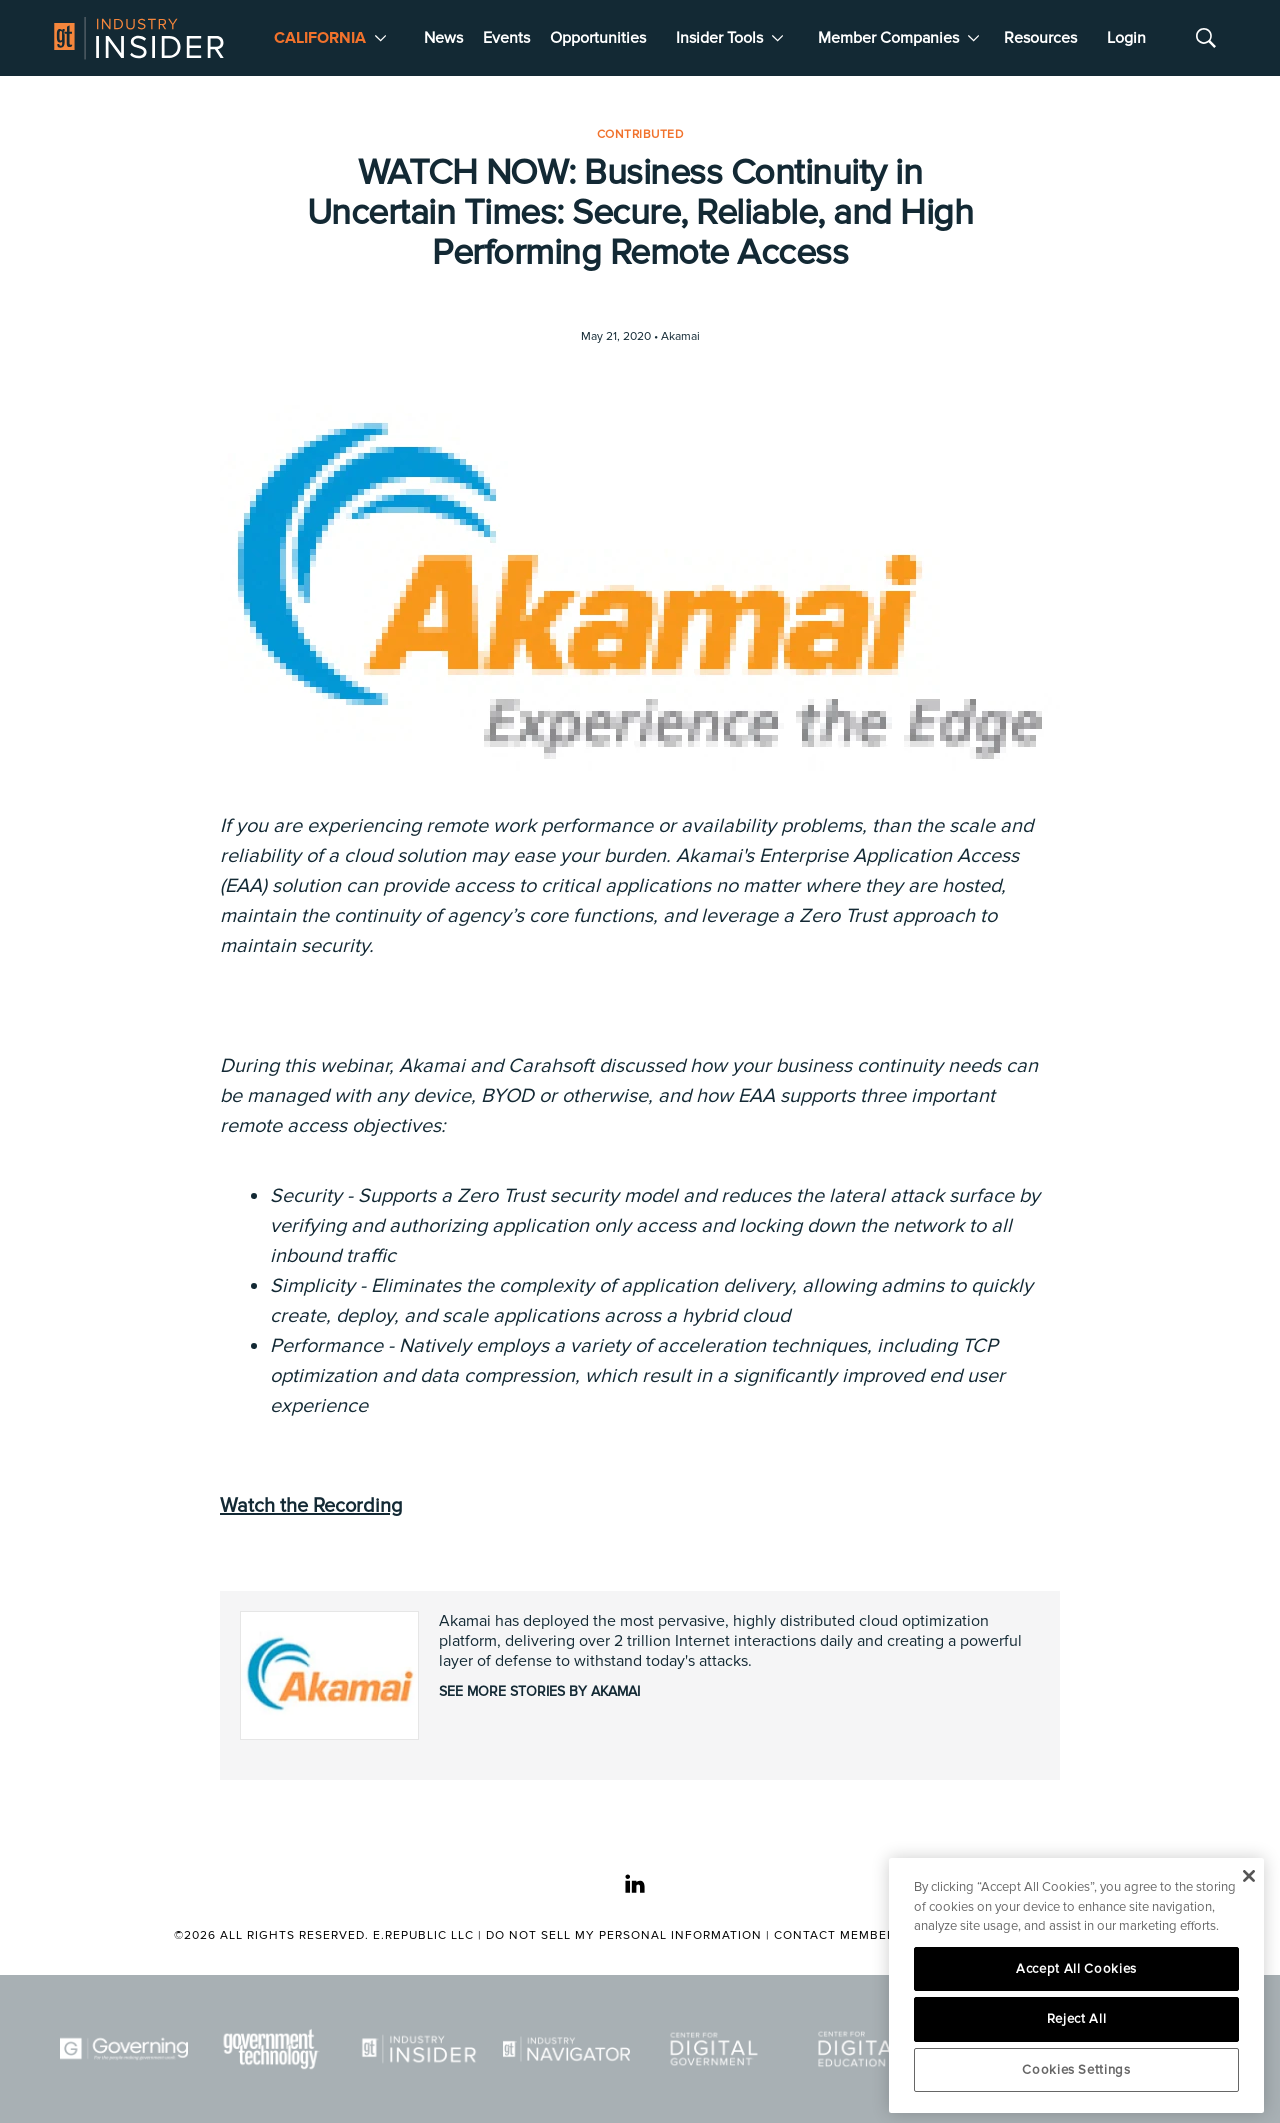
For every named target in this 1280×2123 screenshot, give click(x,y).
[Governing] (124, 2049)
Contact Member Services (867, 1935)
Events (506, 38)
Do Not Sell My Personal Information (624, 1935)
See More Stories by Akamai (539, 1691)
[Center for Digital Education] (862, 2049)
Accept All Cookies (1076, 1969)
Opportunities (598, 38)
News (443, 38)
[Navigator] (567, 2049)
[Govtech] (272, 2049)
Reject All (1077, 2019)
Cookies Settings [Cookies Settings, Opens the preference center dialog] (1076, 2070)
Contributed (640, 134)
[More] (380, 38)
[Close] (1248, 1876)
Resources (1040, 38)
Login (1126, 38)
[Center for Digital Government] (714, 2049)
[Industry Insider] (419, 2049)
